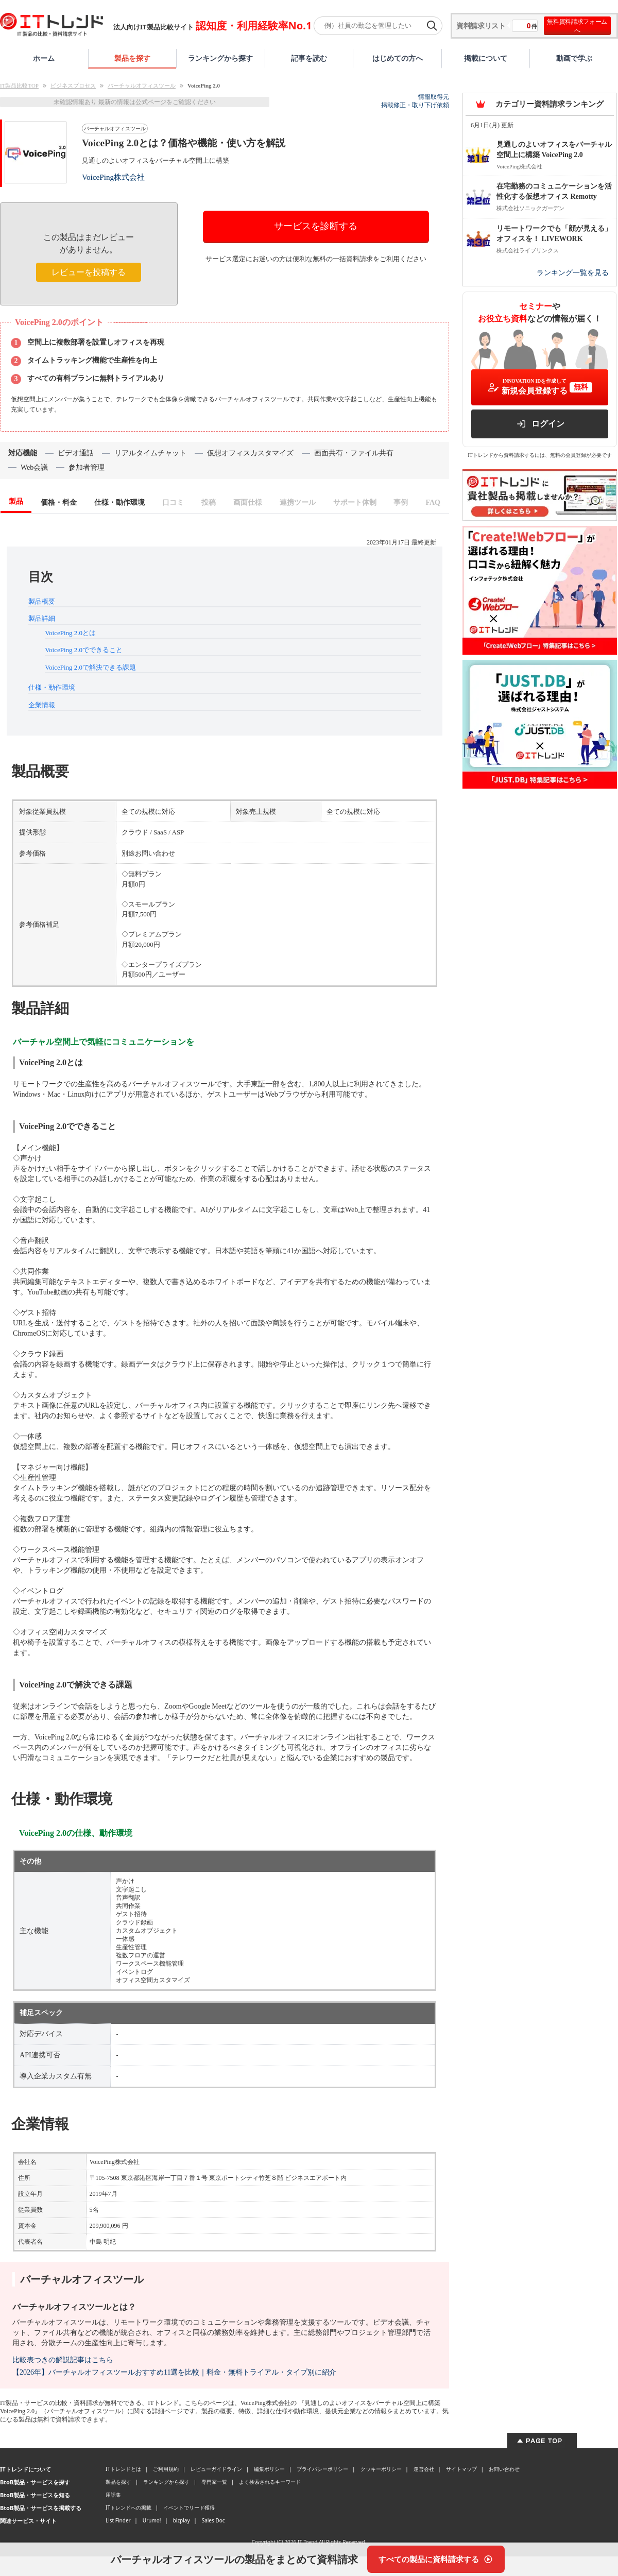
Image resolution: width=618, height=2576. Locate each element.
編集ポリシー (269, 2468)
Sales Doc (213, 2520)
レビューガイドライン (216, 2468)
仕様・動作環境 (51, 687)
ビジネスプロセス (73, 85)
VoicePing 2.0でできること (84, 650)
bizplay (181, 2520)
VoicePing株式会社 (113, 177)
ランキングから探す (220, 58)
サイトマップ (461, 2468)
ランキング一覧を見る (573, 273)
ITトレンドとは (123, 2468)
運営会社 (424, 2468)
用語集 (113, 2494)
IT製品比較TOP (19, 85)
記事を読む (309, 58)
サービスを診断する (315, 226)
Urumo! (152, 2520)
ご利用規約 (166, 2468)
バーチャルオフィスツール (142, 85)
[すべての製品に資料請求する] (436, 2559)
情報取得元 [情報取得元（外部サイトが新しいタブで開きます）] (433, 96)
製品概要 (41, 601)
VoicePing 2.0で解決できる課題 (90, 667)
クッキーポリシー (381, 2468)
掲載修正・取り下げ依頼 (415, 105)
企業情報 (41, 705)
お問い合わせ (504, 2468)
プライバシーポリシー (322, 2468)
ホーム (44, 58)
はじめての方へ (397, 58)
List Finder (118, 2520)
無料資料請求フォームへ (577, 26)
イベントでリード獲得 (189, 2507)
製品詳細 (41, 618)
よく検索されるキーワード (270, 2481)
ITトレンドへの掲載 (128, 2507)
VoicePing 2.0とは (70, 633)
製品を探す (132, 58)
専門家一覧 (214, 2481)
